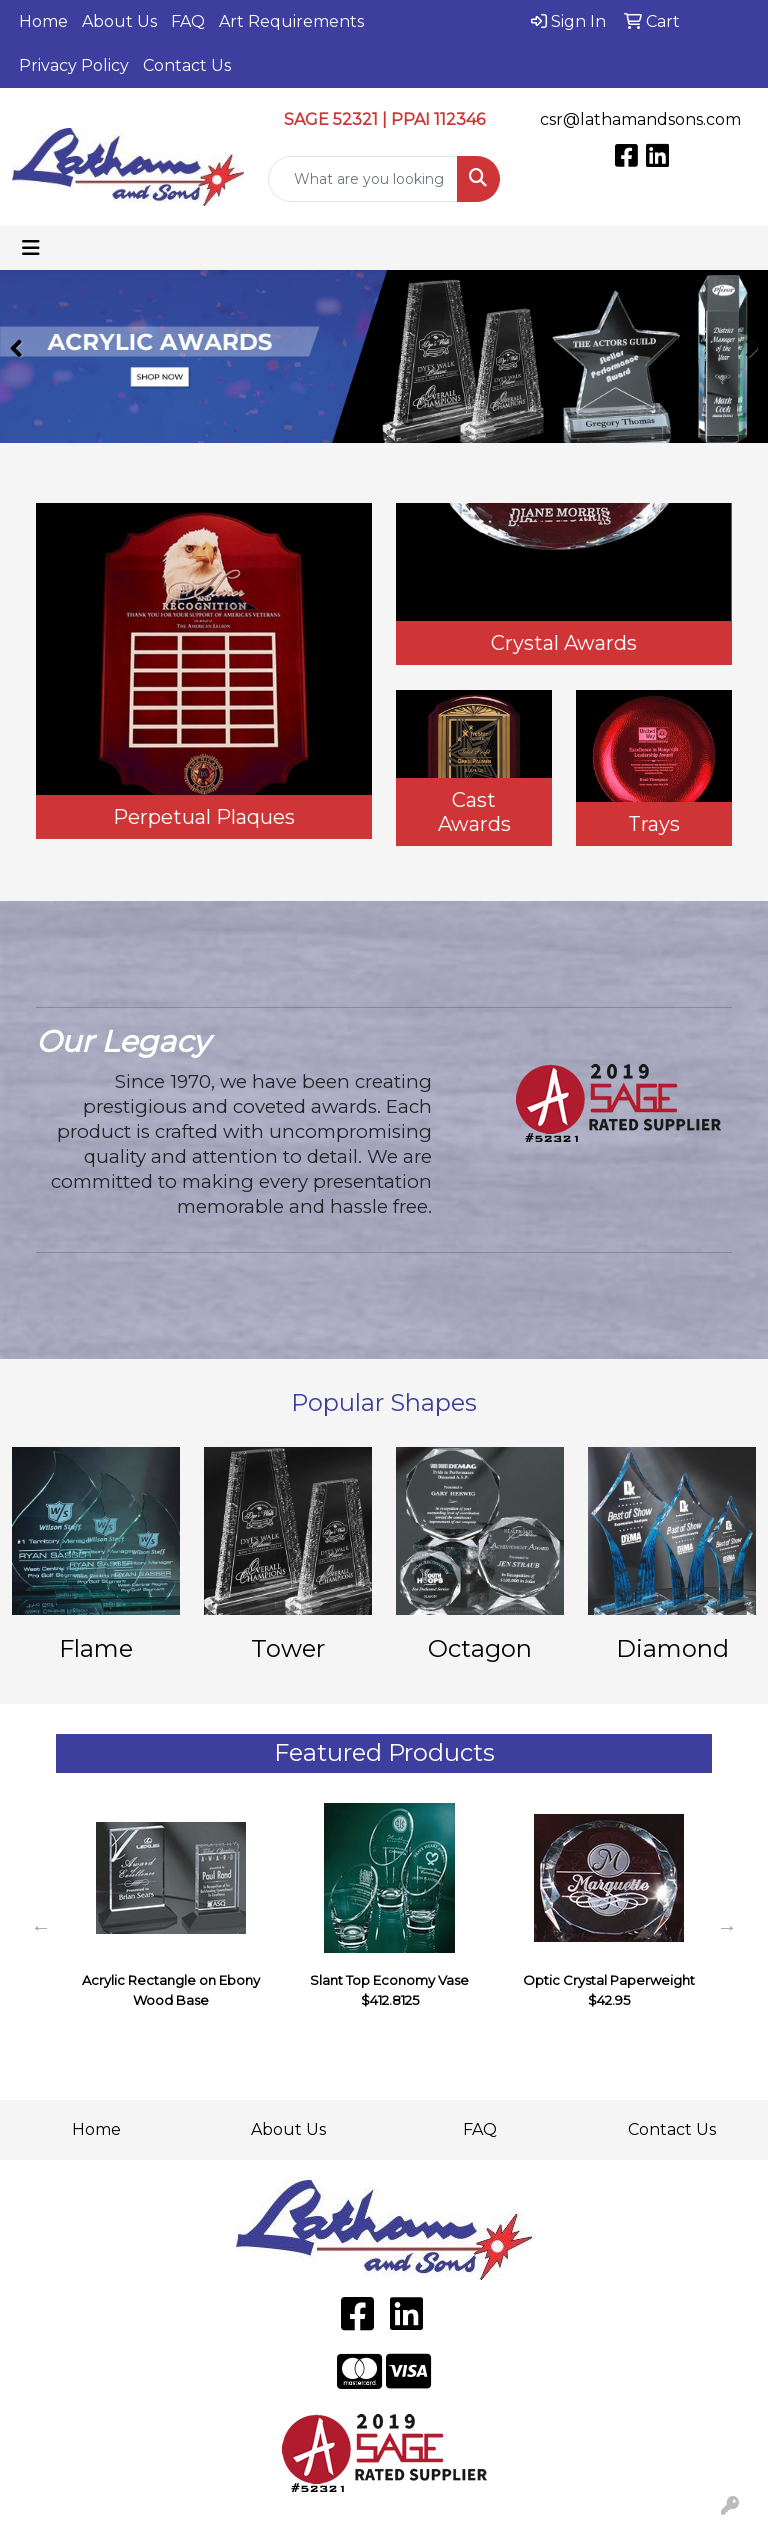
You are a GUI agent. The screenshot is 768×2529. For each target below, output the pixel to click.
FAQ (188, 21)
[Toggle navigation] (31, 248)
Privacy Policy (74, 65)
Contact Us (187, 65)
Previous (41, 1927)
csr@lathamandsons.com (640, 119)
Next (727, 1927)
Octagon (480, 1648)
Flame (96, 1648)
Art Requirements (291, 21)
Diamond (672, 1648)
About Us (119, 21)
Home (43, 21)
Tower (288, 1648)
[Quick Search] (363, 179)
